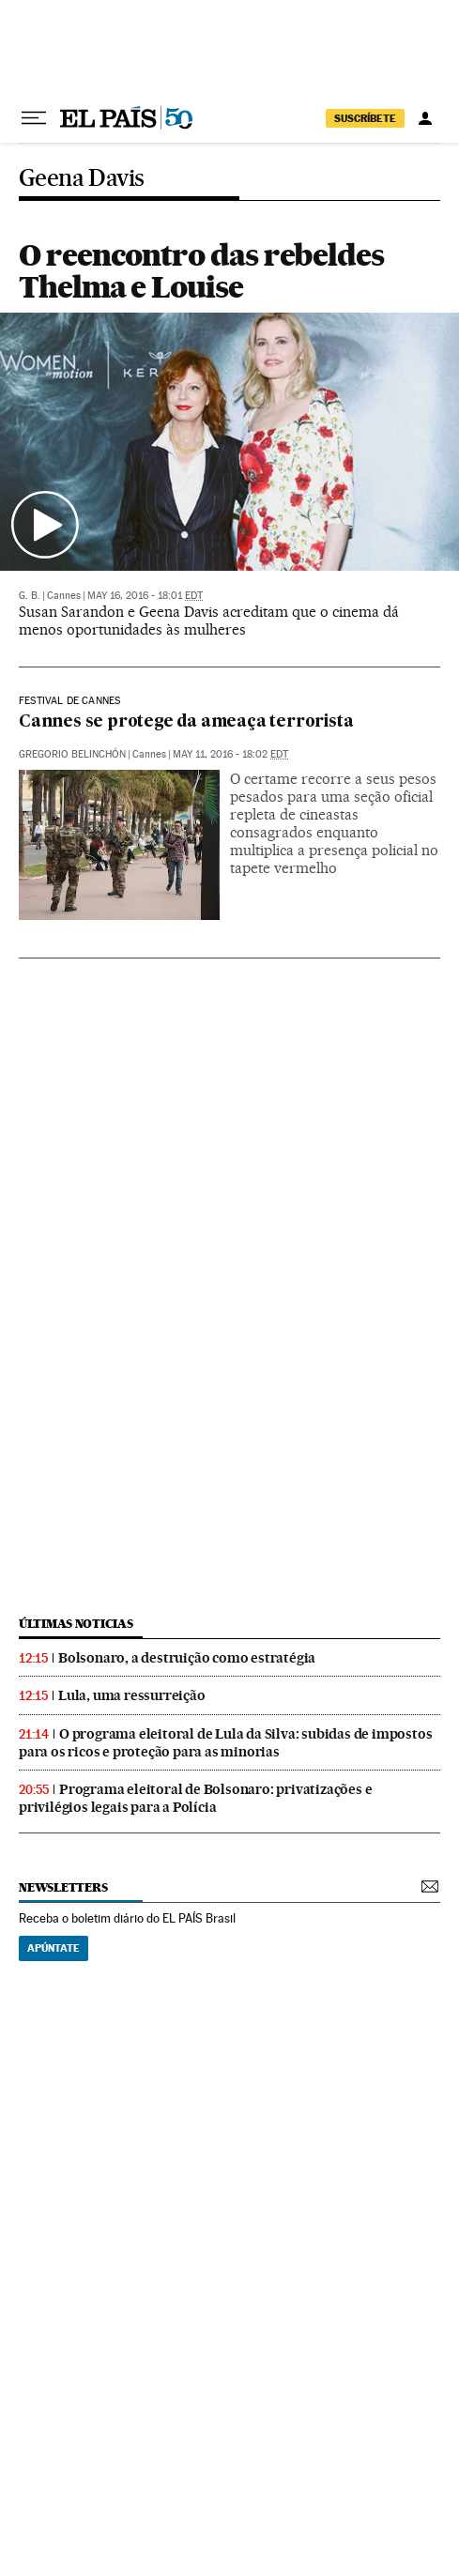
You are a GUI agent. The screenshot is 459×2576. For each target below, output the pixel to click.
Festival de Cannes (69, 701)
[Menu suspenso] (34, 118)
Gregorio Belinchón (72, 754)
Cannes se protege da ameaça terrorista (186, 722)
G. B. (29, 596)
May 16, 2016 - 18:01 (145, 596)
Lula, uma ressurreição (132, 1695)
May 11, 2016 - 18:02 (230, 754)
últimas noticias (76, 1624)
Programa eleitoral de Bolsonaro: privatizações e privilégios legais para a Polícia (195, 1798)
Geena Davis (81, 179)
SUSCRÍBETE (365, 118)
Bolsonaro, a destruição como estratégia (186, 1657)
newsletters (63, 1887)
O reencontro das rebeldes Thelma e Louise (201, 271)
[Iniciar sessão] (425, 118)
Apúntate (53, 1948)
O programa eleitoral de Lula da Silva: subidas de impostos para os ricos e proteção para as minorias (225, 1742)
